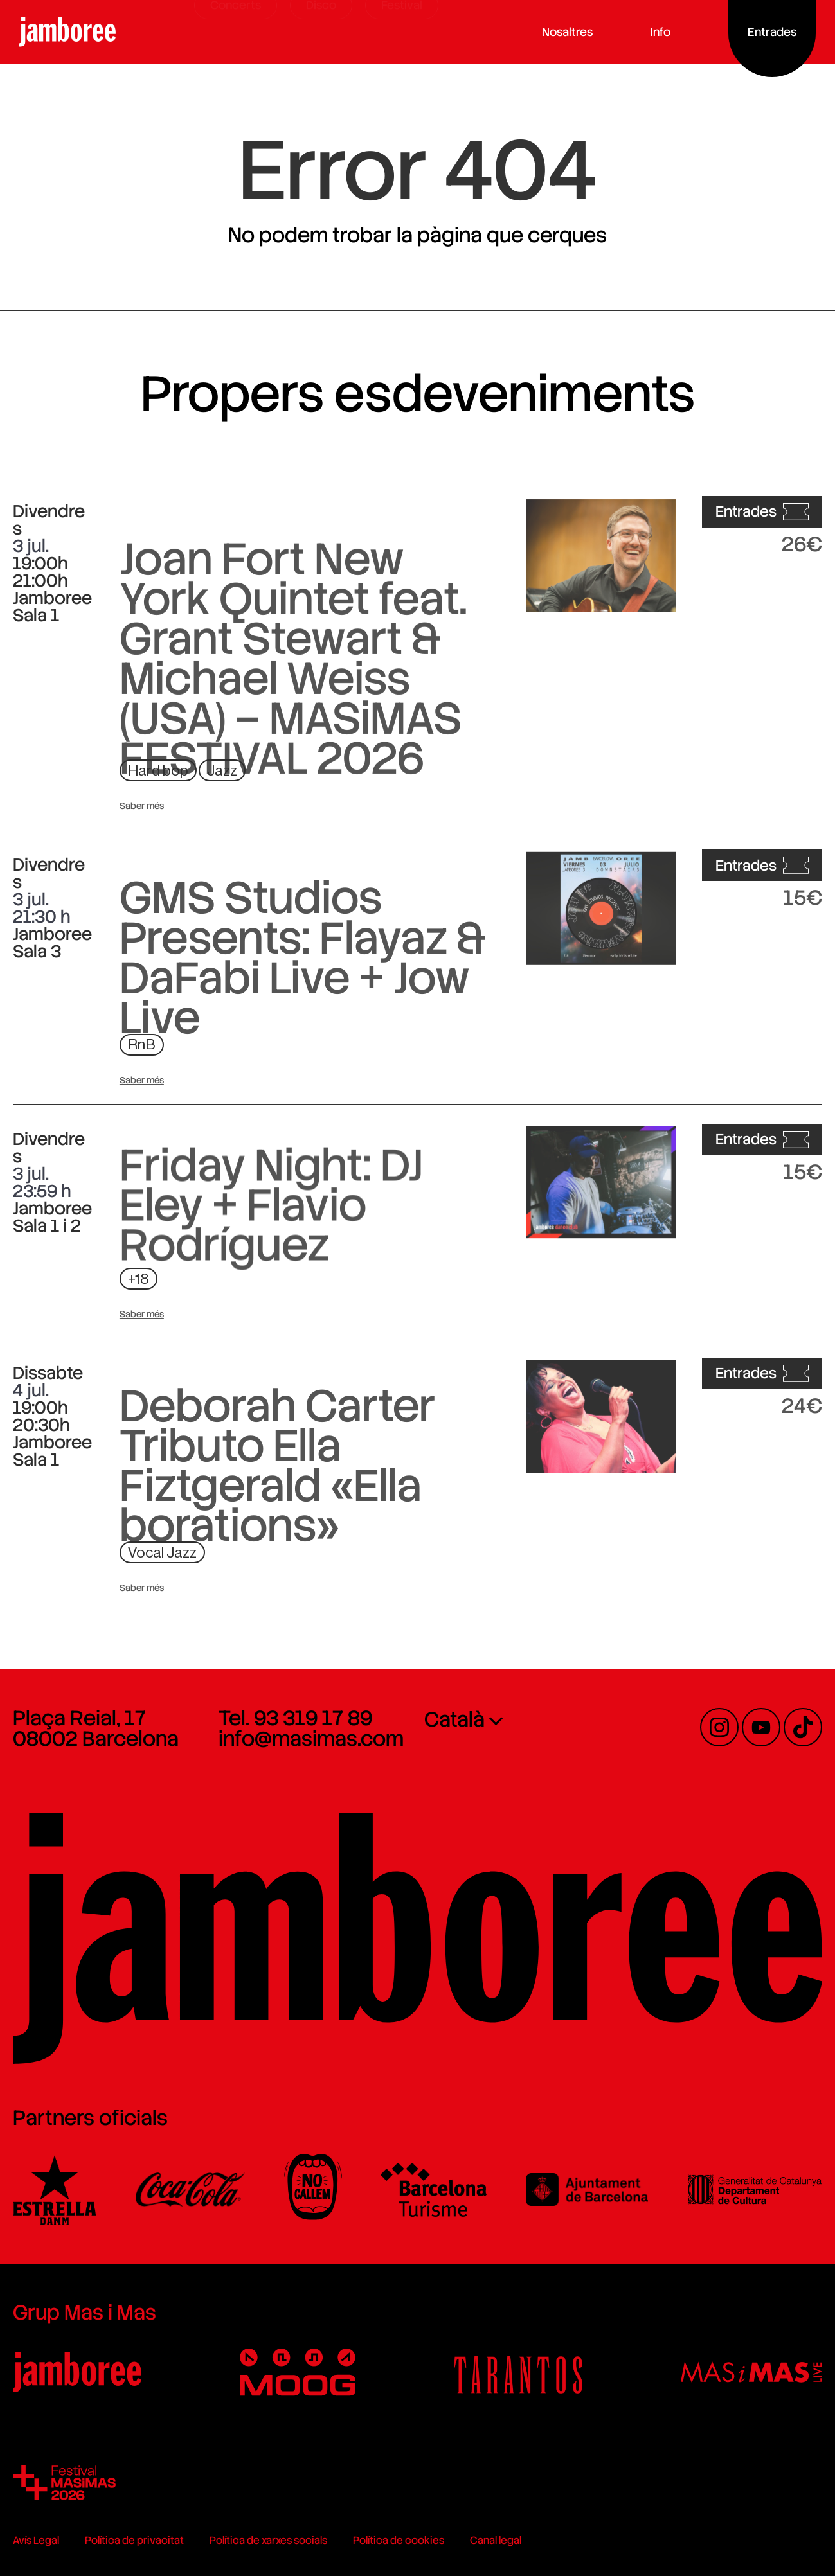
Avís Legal (36, 2540)
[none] (520, 1740)
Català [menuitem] (454, 1719)
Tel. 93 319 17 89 (295, 1718)
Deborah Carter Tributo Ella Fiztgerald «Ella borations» (277, 1564)
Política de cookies (398, 2540)
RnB (142, 1044)
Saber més (142, 806)
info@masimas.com (311, 1738)
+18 (138, 1279)
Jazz (222, 770)
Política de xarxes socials (268, 2540)
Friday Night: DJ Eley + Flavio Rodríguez (271, 1278)
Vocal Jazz (162, 1552)
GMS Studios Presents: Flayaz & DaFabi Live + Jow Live (303, 1056)
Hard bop (158, 770)
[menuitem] (520, 1719)
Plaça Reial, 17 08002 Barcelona (96, 1728)
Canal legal (495, 2540)
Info (665, 31)
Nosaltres (571, 31)
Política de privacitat (134, 2540)
